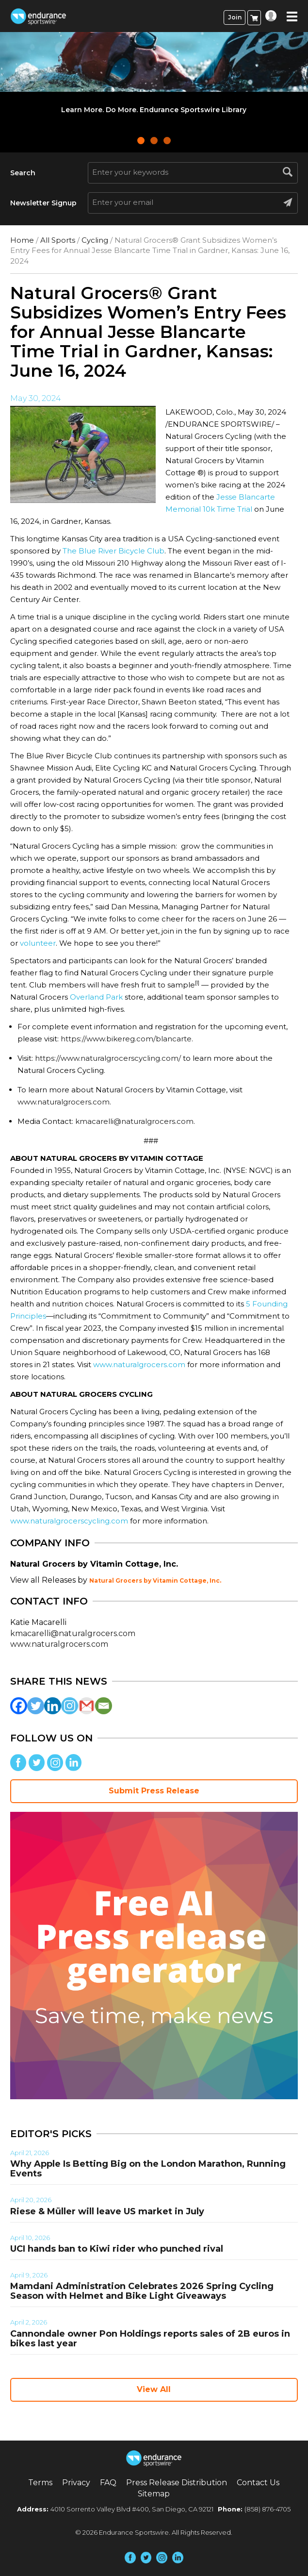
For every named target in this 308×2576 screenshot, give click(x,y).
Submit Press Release (154, 1790)
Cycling (94, 240)
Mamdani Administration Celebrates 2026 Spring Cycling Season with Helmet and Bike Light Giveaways (142, 2291)
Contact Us (258, 2482)
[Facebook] (18, 1705)
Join (235, 17)
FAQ (108, 2482)
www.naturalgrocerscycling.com (69, 1520)
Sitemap (154, 2493)
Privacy (76, 2482)
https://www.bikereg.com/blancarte (126, 1038)
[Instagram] (69, 1705)
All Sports (57, 240)
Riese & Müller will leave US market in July (107, 2211)
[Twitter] (35, 1705)
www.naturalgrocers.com (63, 1101)
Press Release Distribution (176, 2482)
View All (154, 2389)
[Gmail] (86, 1705)
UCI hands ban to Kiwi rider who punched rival (116, 2248)
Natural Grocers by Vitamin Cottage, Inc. (155, 1580)
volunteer (38, 943)
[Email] (103, 1705)
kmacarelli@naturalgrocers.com (134, 1121)
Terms (40, 2482)
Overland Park (96, 997)
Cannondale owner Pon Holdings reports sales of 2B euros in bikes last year (150, 2338)
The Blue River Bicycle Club (113, 550)
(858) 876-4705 (267, 2509)
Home (22, 240)
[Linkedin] (52, 1705)
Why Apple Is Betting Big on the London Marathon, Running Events (148, 2168)
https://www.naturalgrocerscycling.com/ (108, 1058)
